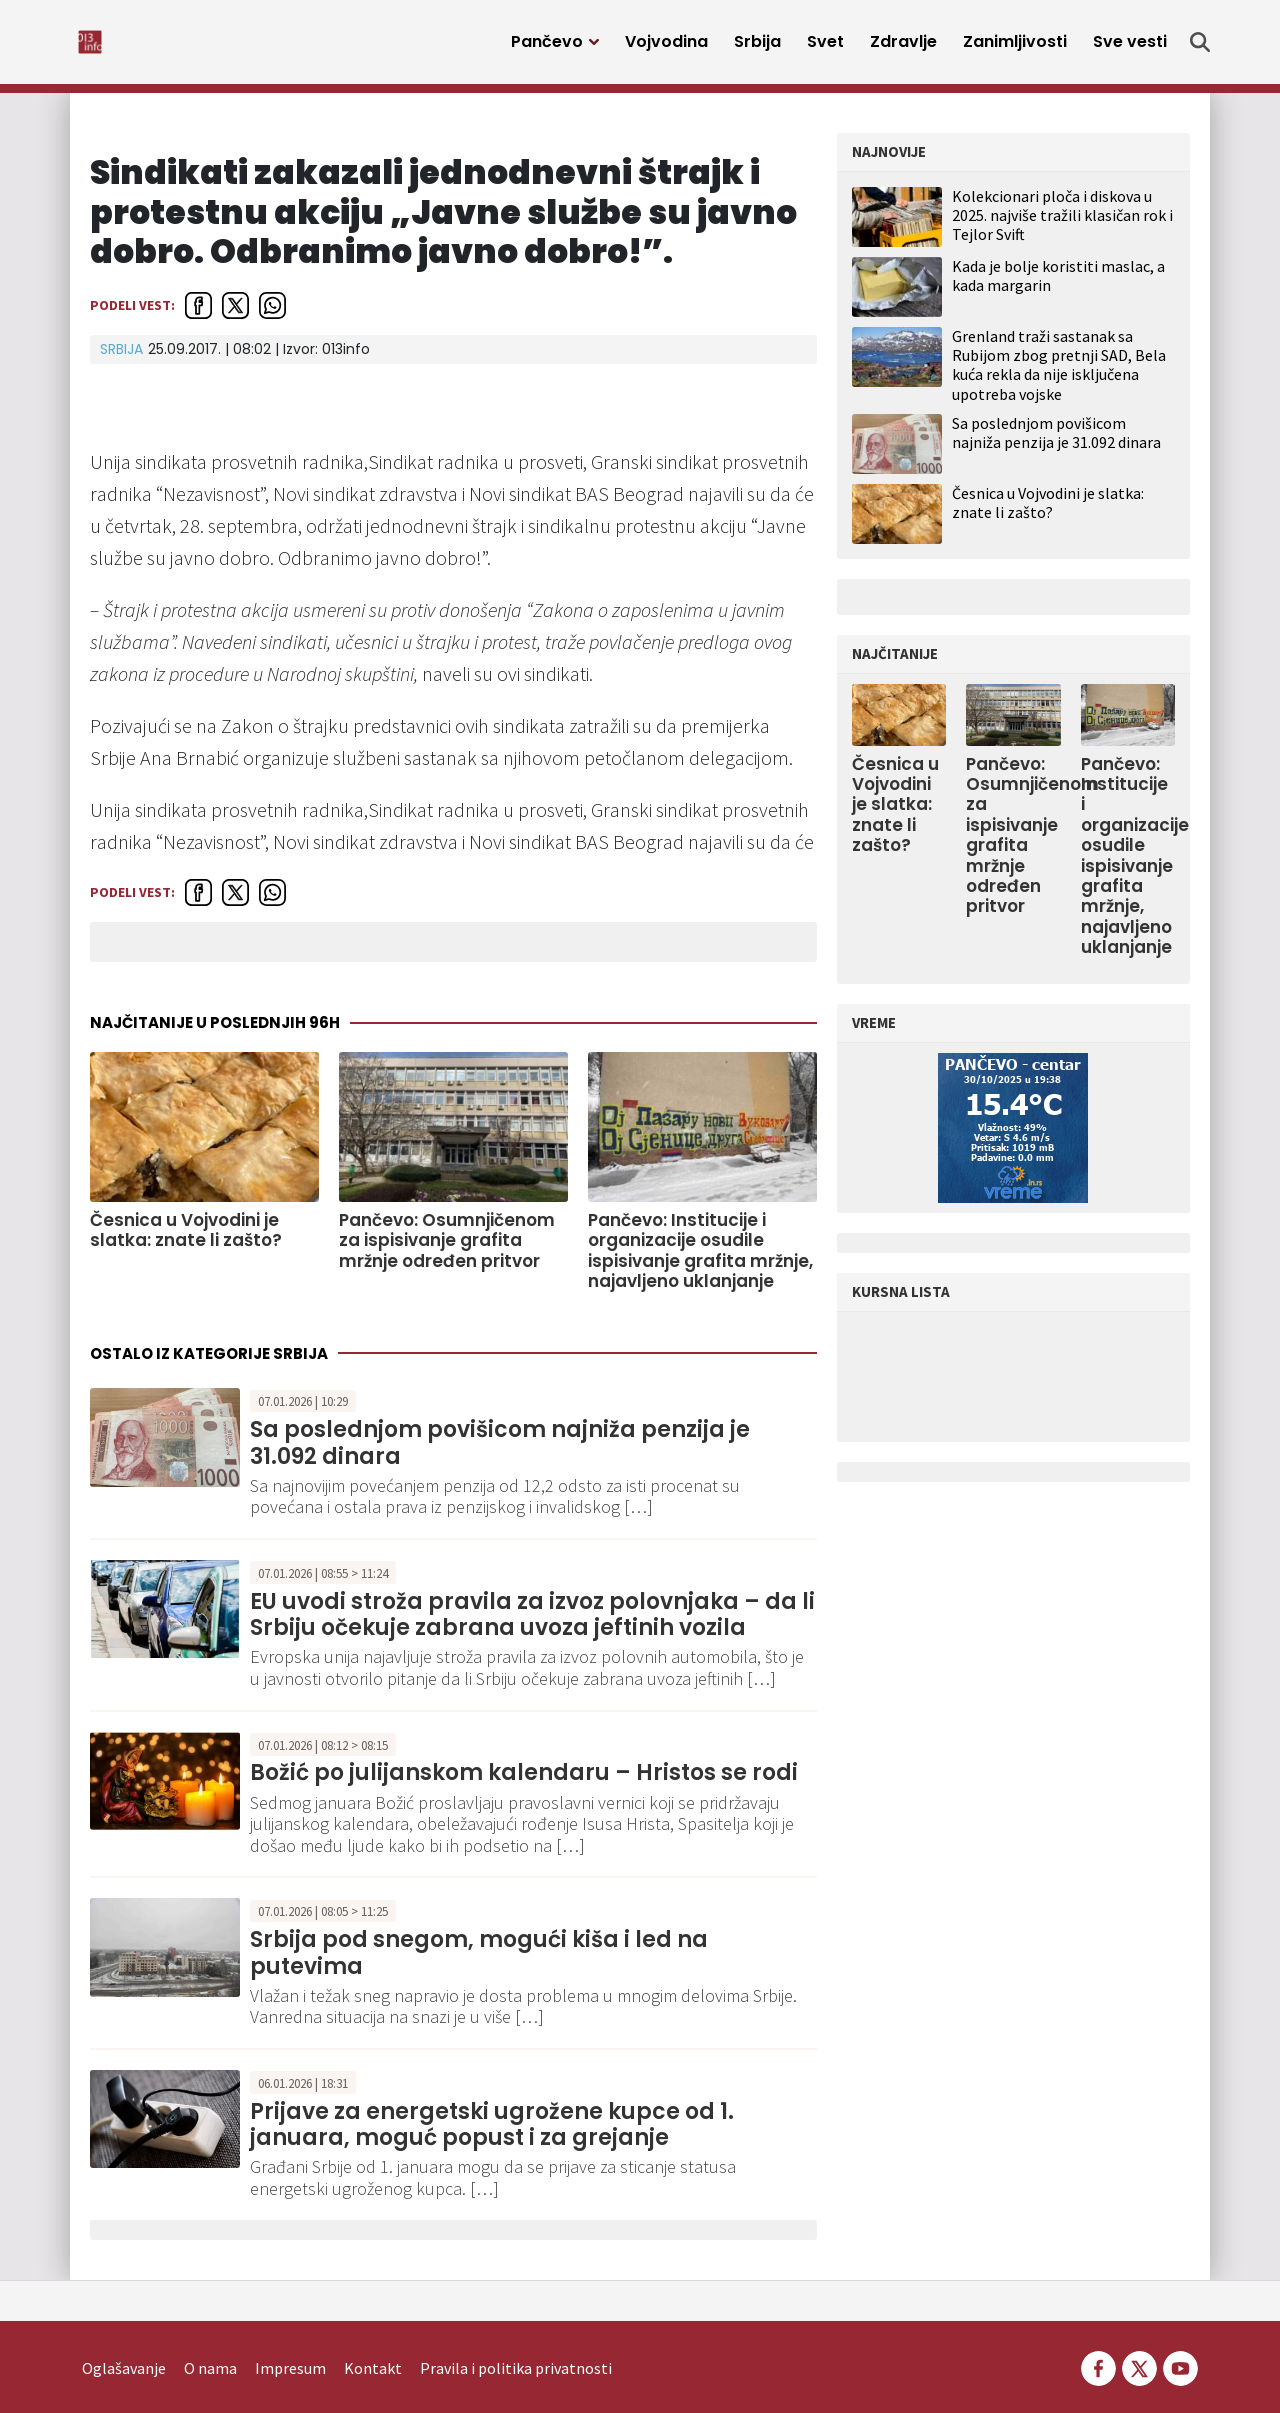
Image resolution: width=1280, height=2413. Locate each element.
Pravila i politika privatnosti (516, 2339)
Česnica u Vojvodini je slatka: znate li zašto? (186, 1241)
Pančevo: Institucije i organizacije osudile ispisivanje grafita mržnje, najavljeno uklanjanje (700, 1262)
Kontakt (373, 2339)
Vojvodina (666, 47)
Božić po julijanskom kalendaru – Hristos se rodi (524, 1783)
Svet (825, 47)
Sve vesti (1130, 47)
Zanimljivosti (1015, 47)
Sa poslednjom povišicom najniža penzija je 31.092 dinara (500, 1453)
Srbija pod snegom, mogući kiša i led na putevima (479, 1963)
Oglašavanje (124, 2339)
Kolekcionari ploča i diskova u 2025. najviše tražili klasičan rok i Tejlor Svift (1062, 226)
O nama (210, 2339)
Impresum (290, 2339)
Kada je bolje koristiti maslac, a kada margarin (1058, 286)
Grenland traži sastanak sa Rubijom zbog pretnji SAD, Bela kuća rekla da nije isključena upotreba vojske (1059, 376)
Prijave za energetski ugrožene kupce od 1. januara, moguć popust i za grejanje (492, 2135)
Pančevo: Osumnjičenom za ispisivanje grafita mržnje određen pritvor (447, 1251)
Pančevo (547, 47)
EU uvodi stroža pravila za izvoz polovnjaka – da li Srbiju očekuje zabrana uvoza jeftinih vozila (532, 1625)
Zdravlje (903, 47)
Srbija (757, 47)
